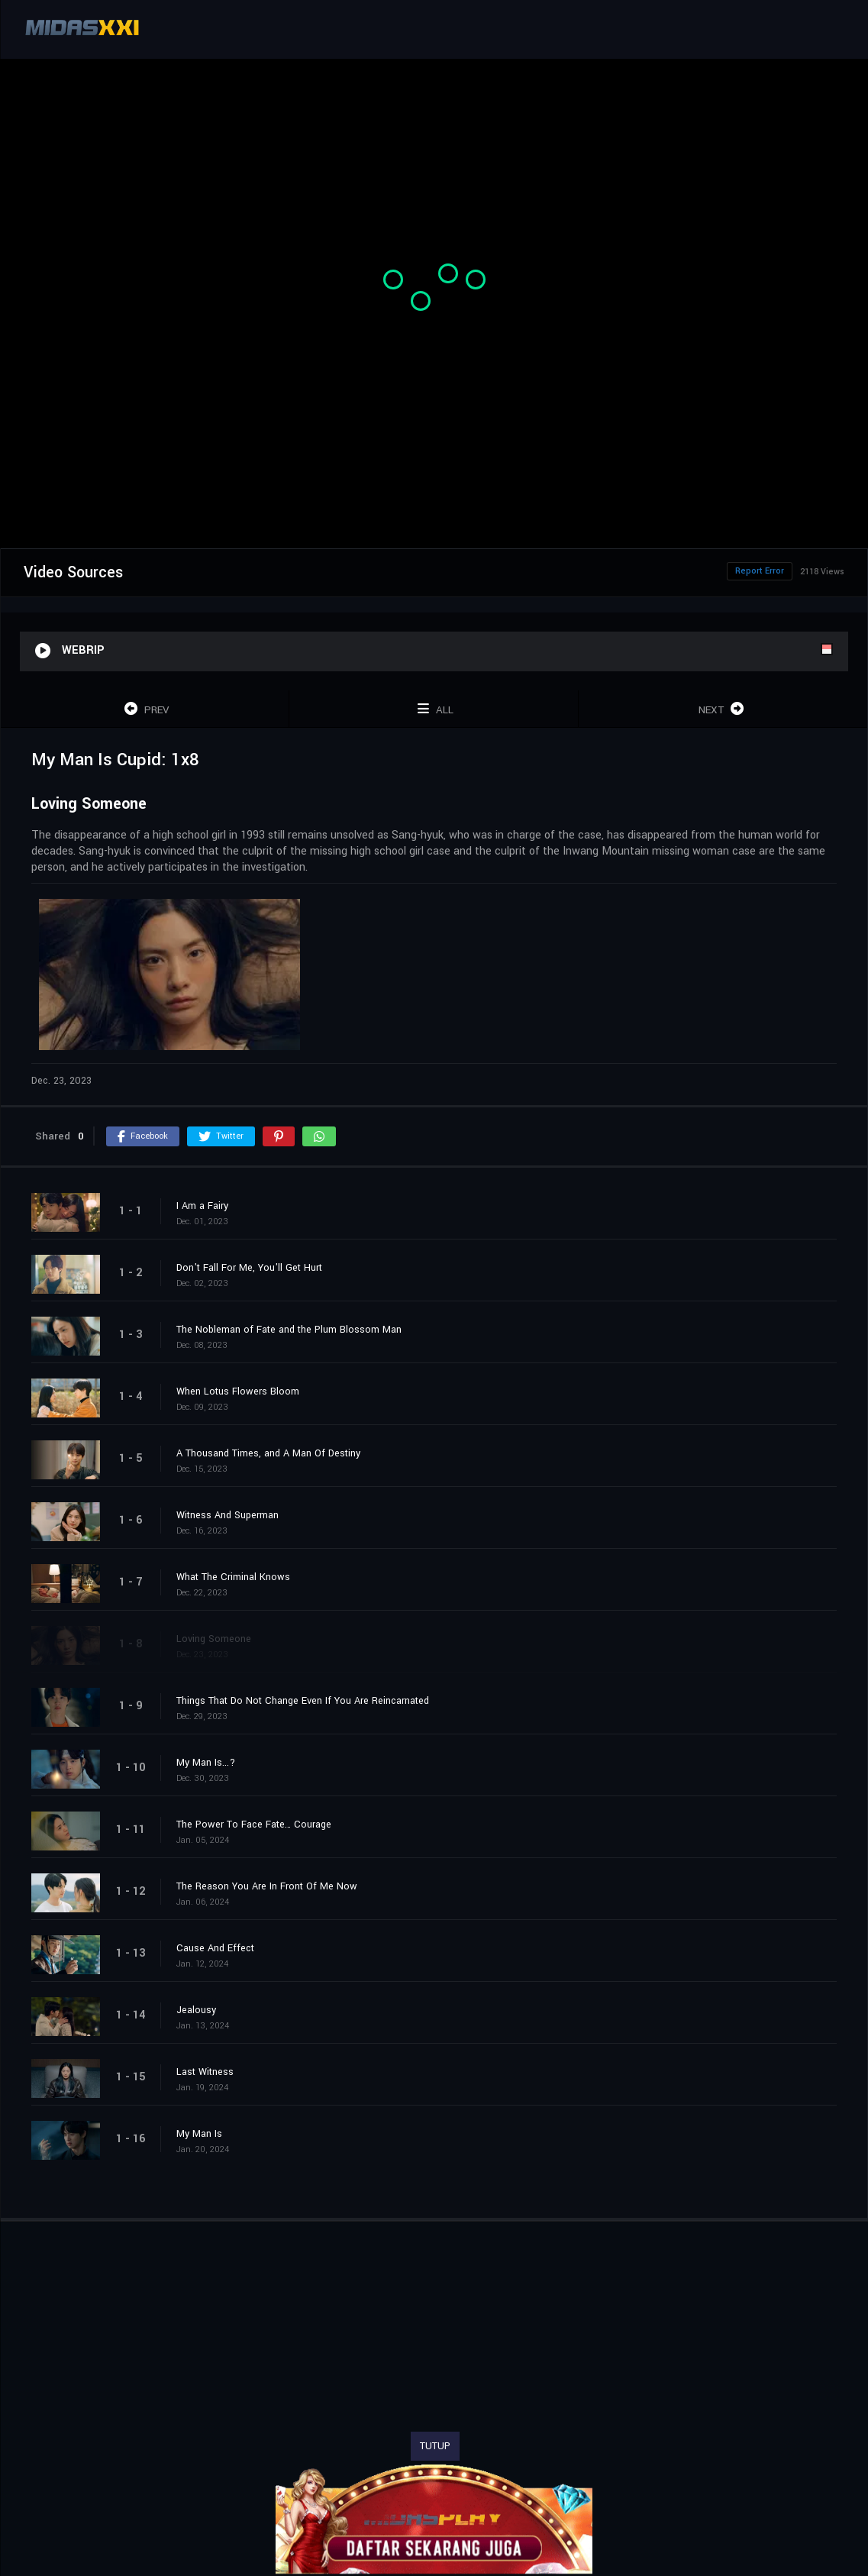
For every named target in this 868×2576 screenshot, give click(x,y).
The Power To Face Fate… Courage (253, 1824)
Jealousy (196, 2010)
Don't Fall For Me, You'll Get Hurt (249, 1268)
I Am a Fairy (202, 1206)
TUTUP (435, 2446)
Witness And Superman (227, 1515)
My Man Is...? (205, 1763)
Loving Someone (213, 1639)
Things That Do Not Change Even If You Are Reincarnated (302, 1701)
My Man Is (199, 2134)
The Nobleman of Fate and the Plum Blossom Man (289, 1329)
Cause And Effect (215, 1948)
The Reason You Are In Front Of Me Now (266, 1886)
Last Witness (205, 2072)
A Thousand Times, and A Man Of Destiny (268, 1453)
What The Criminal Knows (233, 1577)
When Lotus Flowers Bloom (237, 1391)
